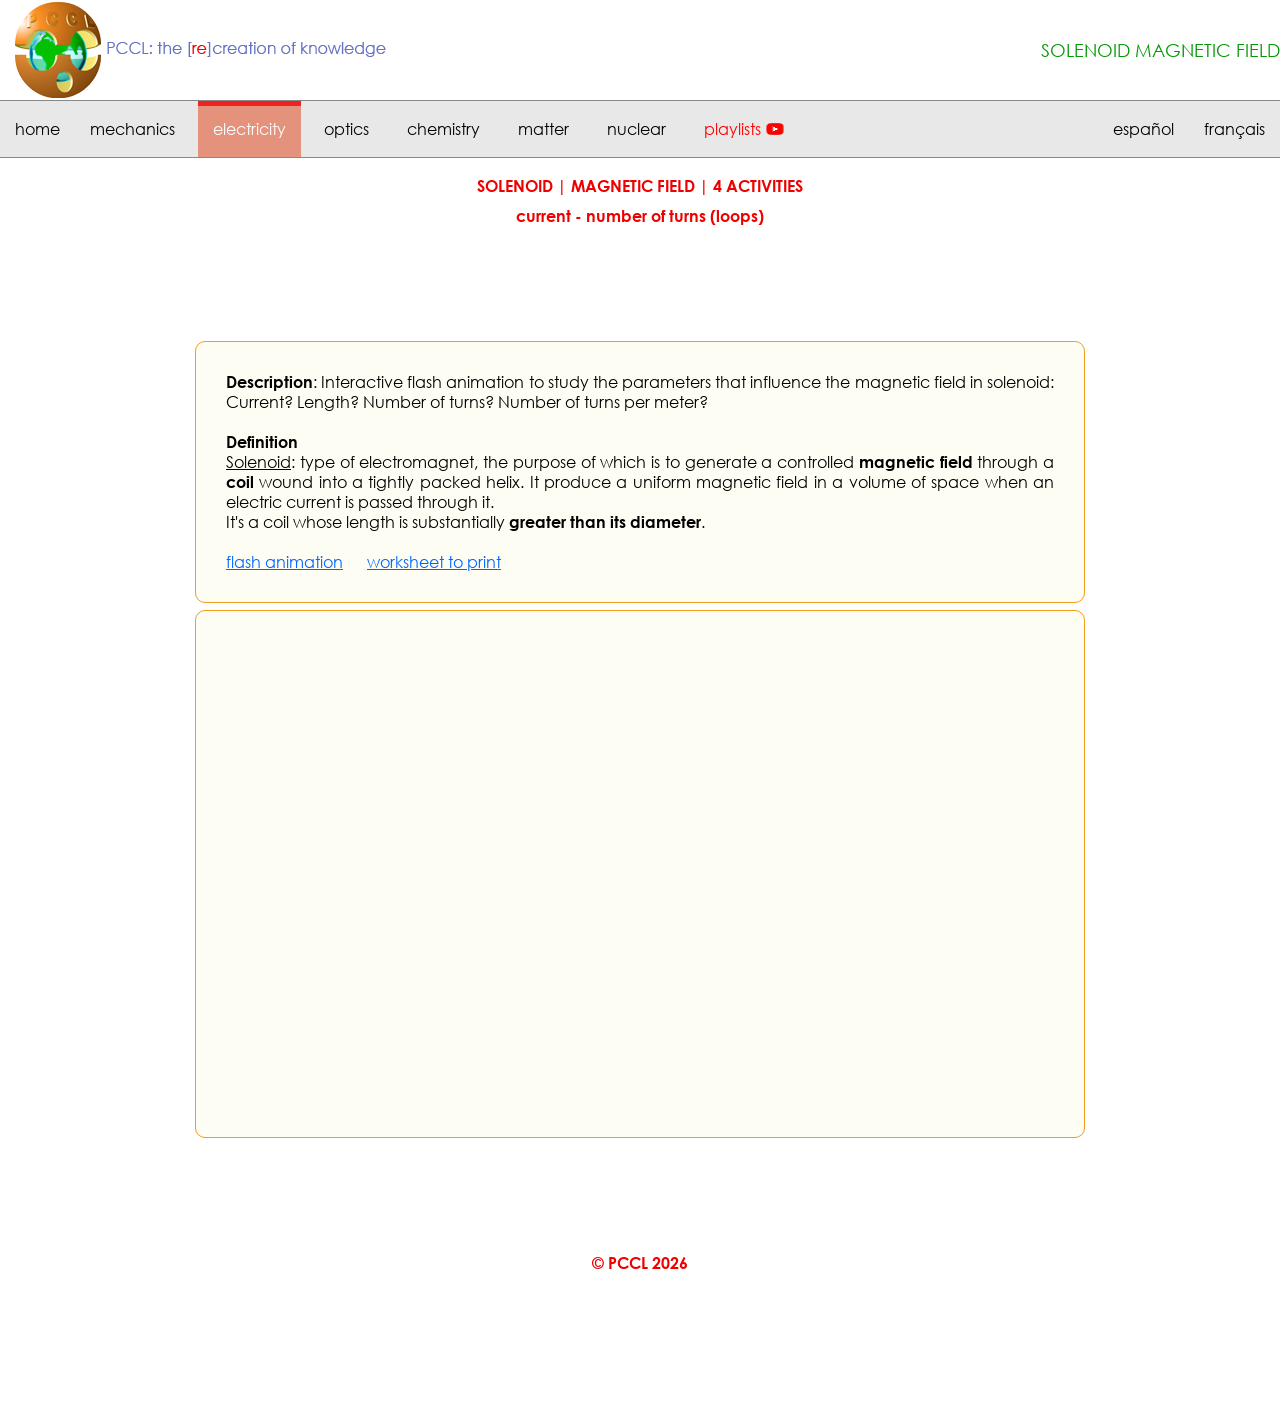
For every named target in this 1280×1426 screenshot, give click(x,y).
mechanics (132, 129)
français (1234, 129)
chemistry (443, 129)
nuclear (636, 129)
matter (543, 129)
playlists (732, 129)
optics (346, 129)
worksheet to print (434, 562)
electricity (249, 129)
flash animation (284, 562)
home (37, 129)
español (1143, 129)
